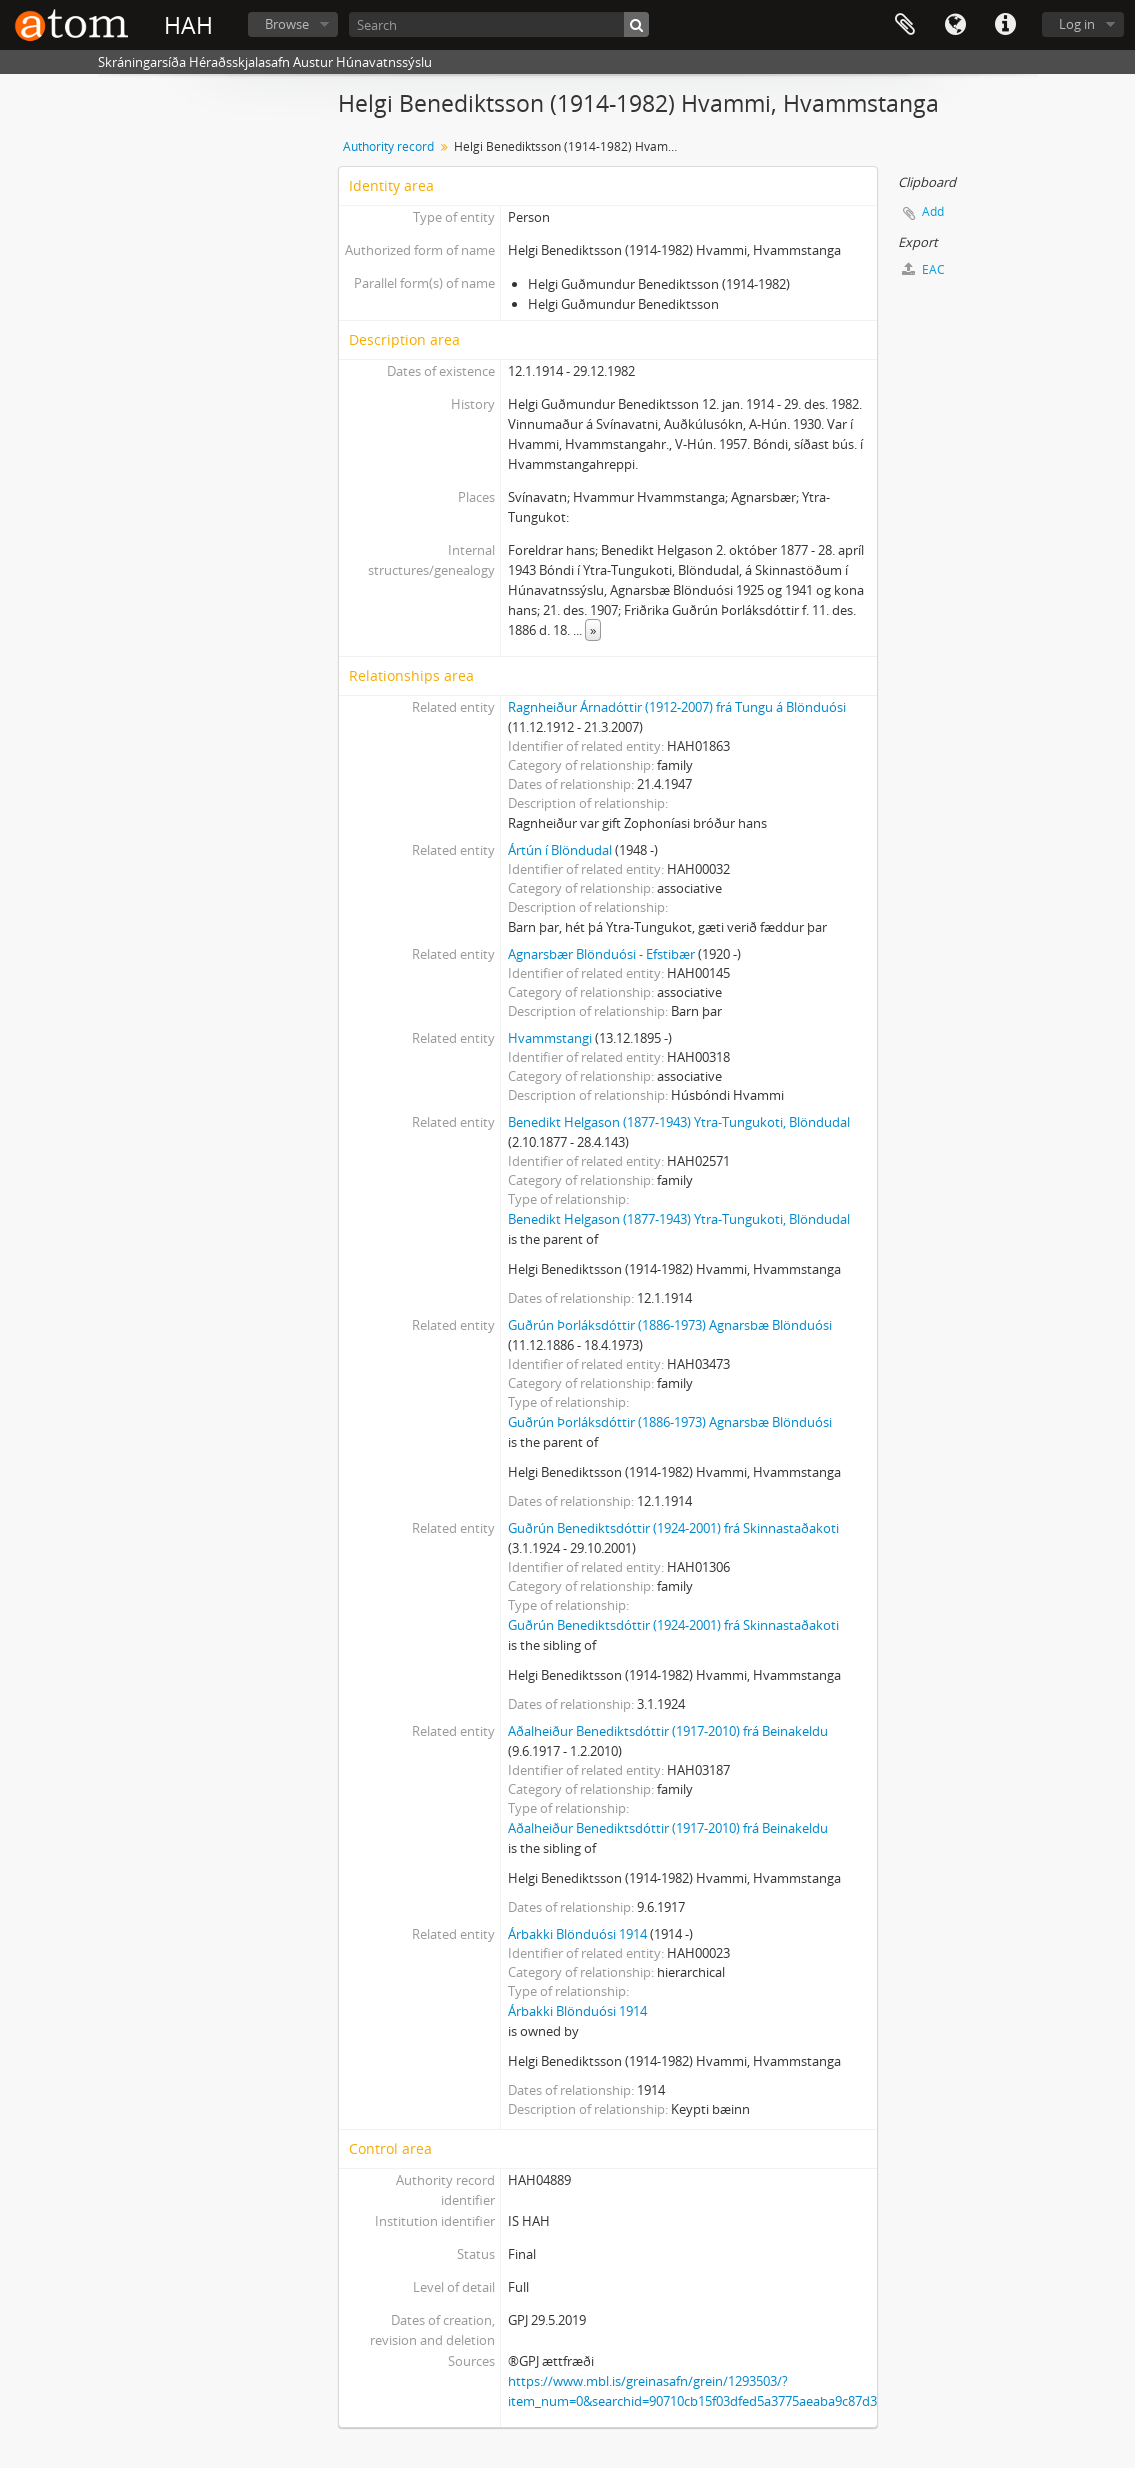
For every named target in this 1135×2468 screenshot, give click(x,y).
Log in (1077, 24)
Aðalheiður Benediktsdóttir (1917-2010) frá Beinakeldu (668, 1731)
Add (933, 211)
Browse (287, 24)
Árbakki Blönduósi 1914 (577, 1934)
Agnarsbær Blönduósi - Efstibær (601, 954)
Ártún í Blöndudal (560, 850)
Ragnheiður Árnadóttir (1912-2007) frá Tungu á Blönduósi (677, 707)
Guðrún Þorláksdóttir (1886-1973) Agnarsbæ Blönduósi (670, 1325)
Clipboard (905, 25)
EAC (923, 269)
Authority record (388, 146)
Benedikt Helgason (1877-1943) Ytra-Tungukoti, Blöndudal (679, 1122)
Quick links (1005, 25)
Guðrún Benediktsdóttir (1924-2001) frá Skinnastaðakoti (673, 1528)
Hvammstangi (550, 1038)
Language (955, 25)
